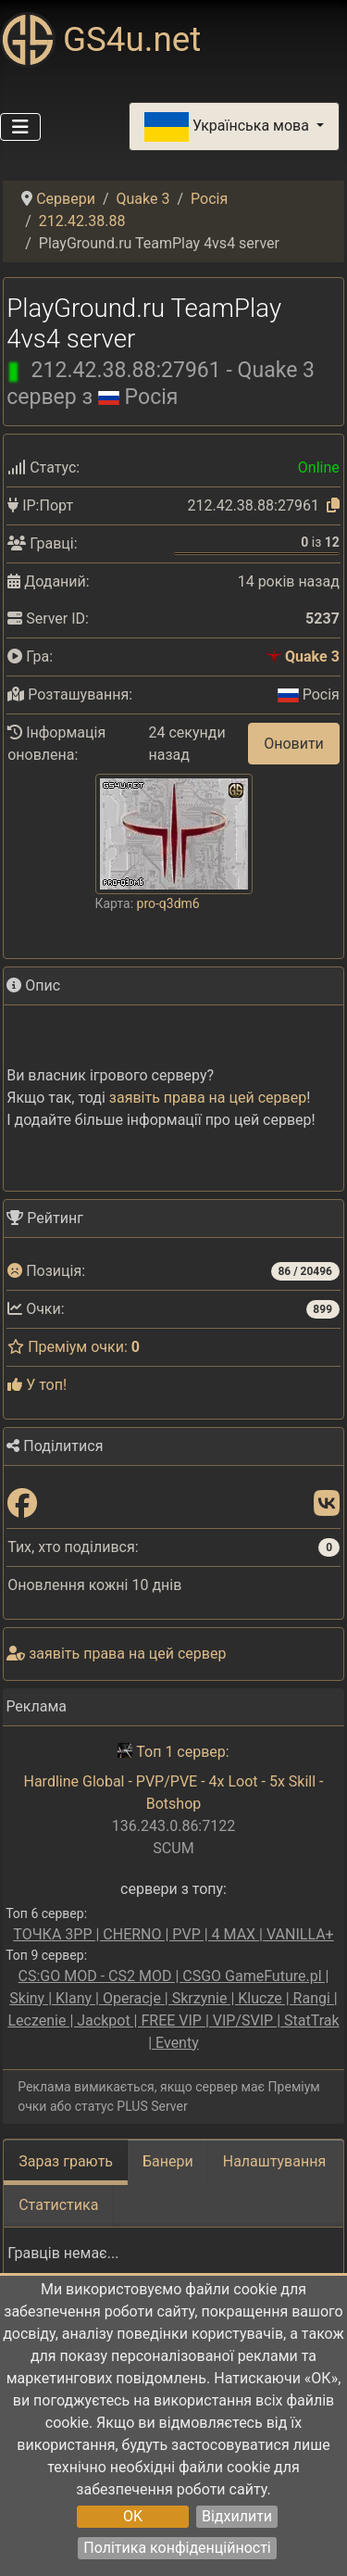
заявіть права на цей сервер (207, 1095)
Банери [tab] (168, 2158)
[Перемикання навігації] (20, 127)
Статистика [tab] (58, 2202)
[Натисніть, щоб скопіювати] (333, 505)
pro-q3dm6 (168, 900)
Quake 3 (312, 656)
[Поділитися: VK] (327, 1501)
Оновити (294, 742)
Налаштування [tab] (274, 2158)
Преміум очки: (73, 1344)
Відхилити (237, 2516)
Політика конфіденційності (176, 2548)
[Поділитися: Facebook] (22, 1501)
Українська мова (228, 127)
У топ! (37, 1382)
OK (133, 2516)
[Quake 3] (273, 656)
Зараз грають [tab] (66, 2158)
